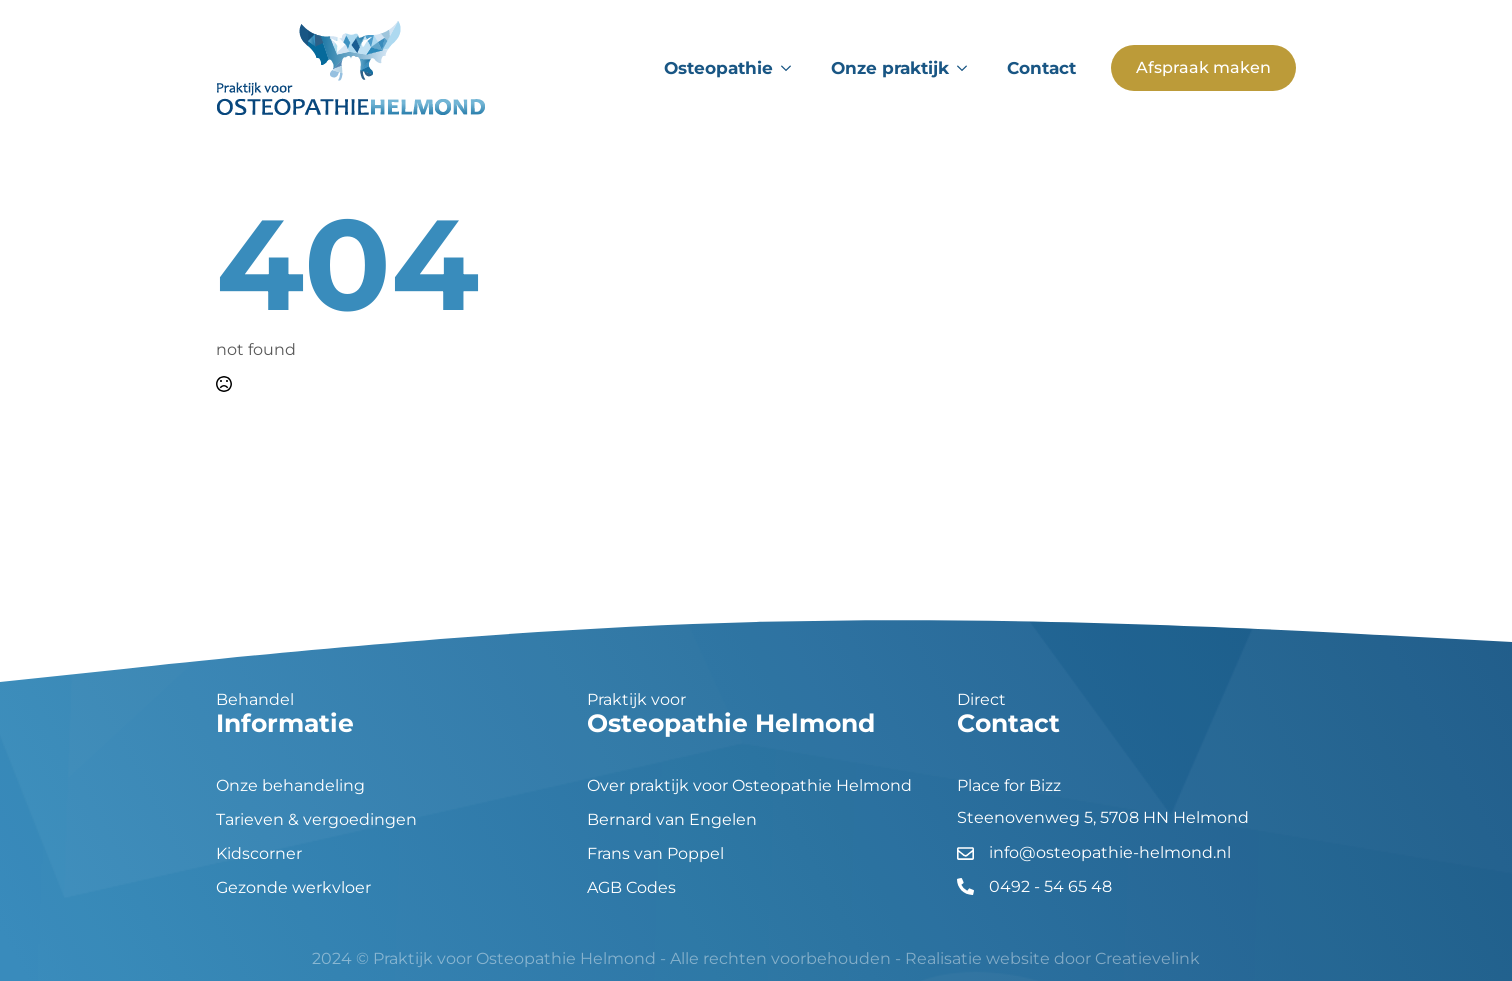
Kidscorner (259, 854)
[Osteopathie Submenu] (792, 68)
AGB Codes (631, 888)
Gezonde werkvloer (293, 888)
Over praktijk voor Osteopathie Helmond (749, 786)
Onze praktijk (890, 68)
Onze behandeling (290, 786)
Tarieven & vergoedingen (316, 820)
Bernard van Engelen (672, 820)
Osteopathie (718, 68)
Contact (1041, 68)
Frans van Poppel (655, 854)
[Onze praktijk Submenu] (968, 68)
